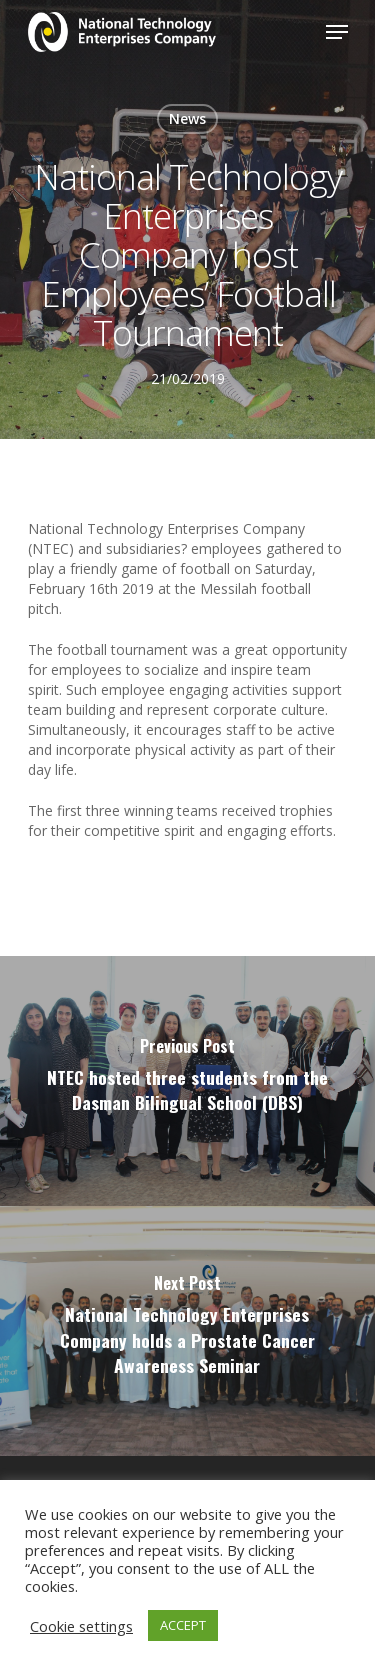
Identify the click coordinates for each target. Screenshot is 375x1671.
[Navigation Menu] (337, 32)
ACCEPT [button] (183, 1625)
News (187, 118)
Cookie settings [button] (81, 1626)
